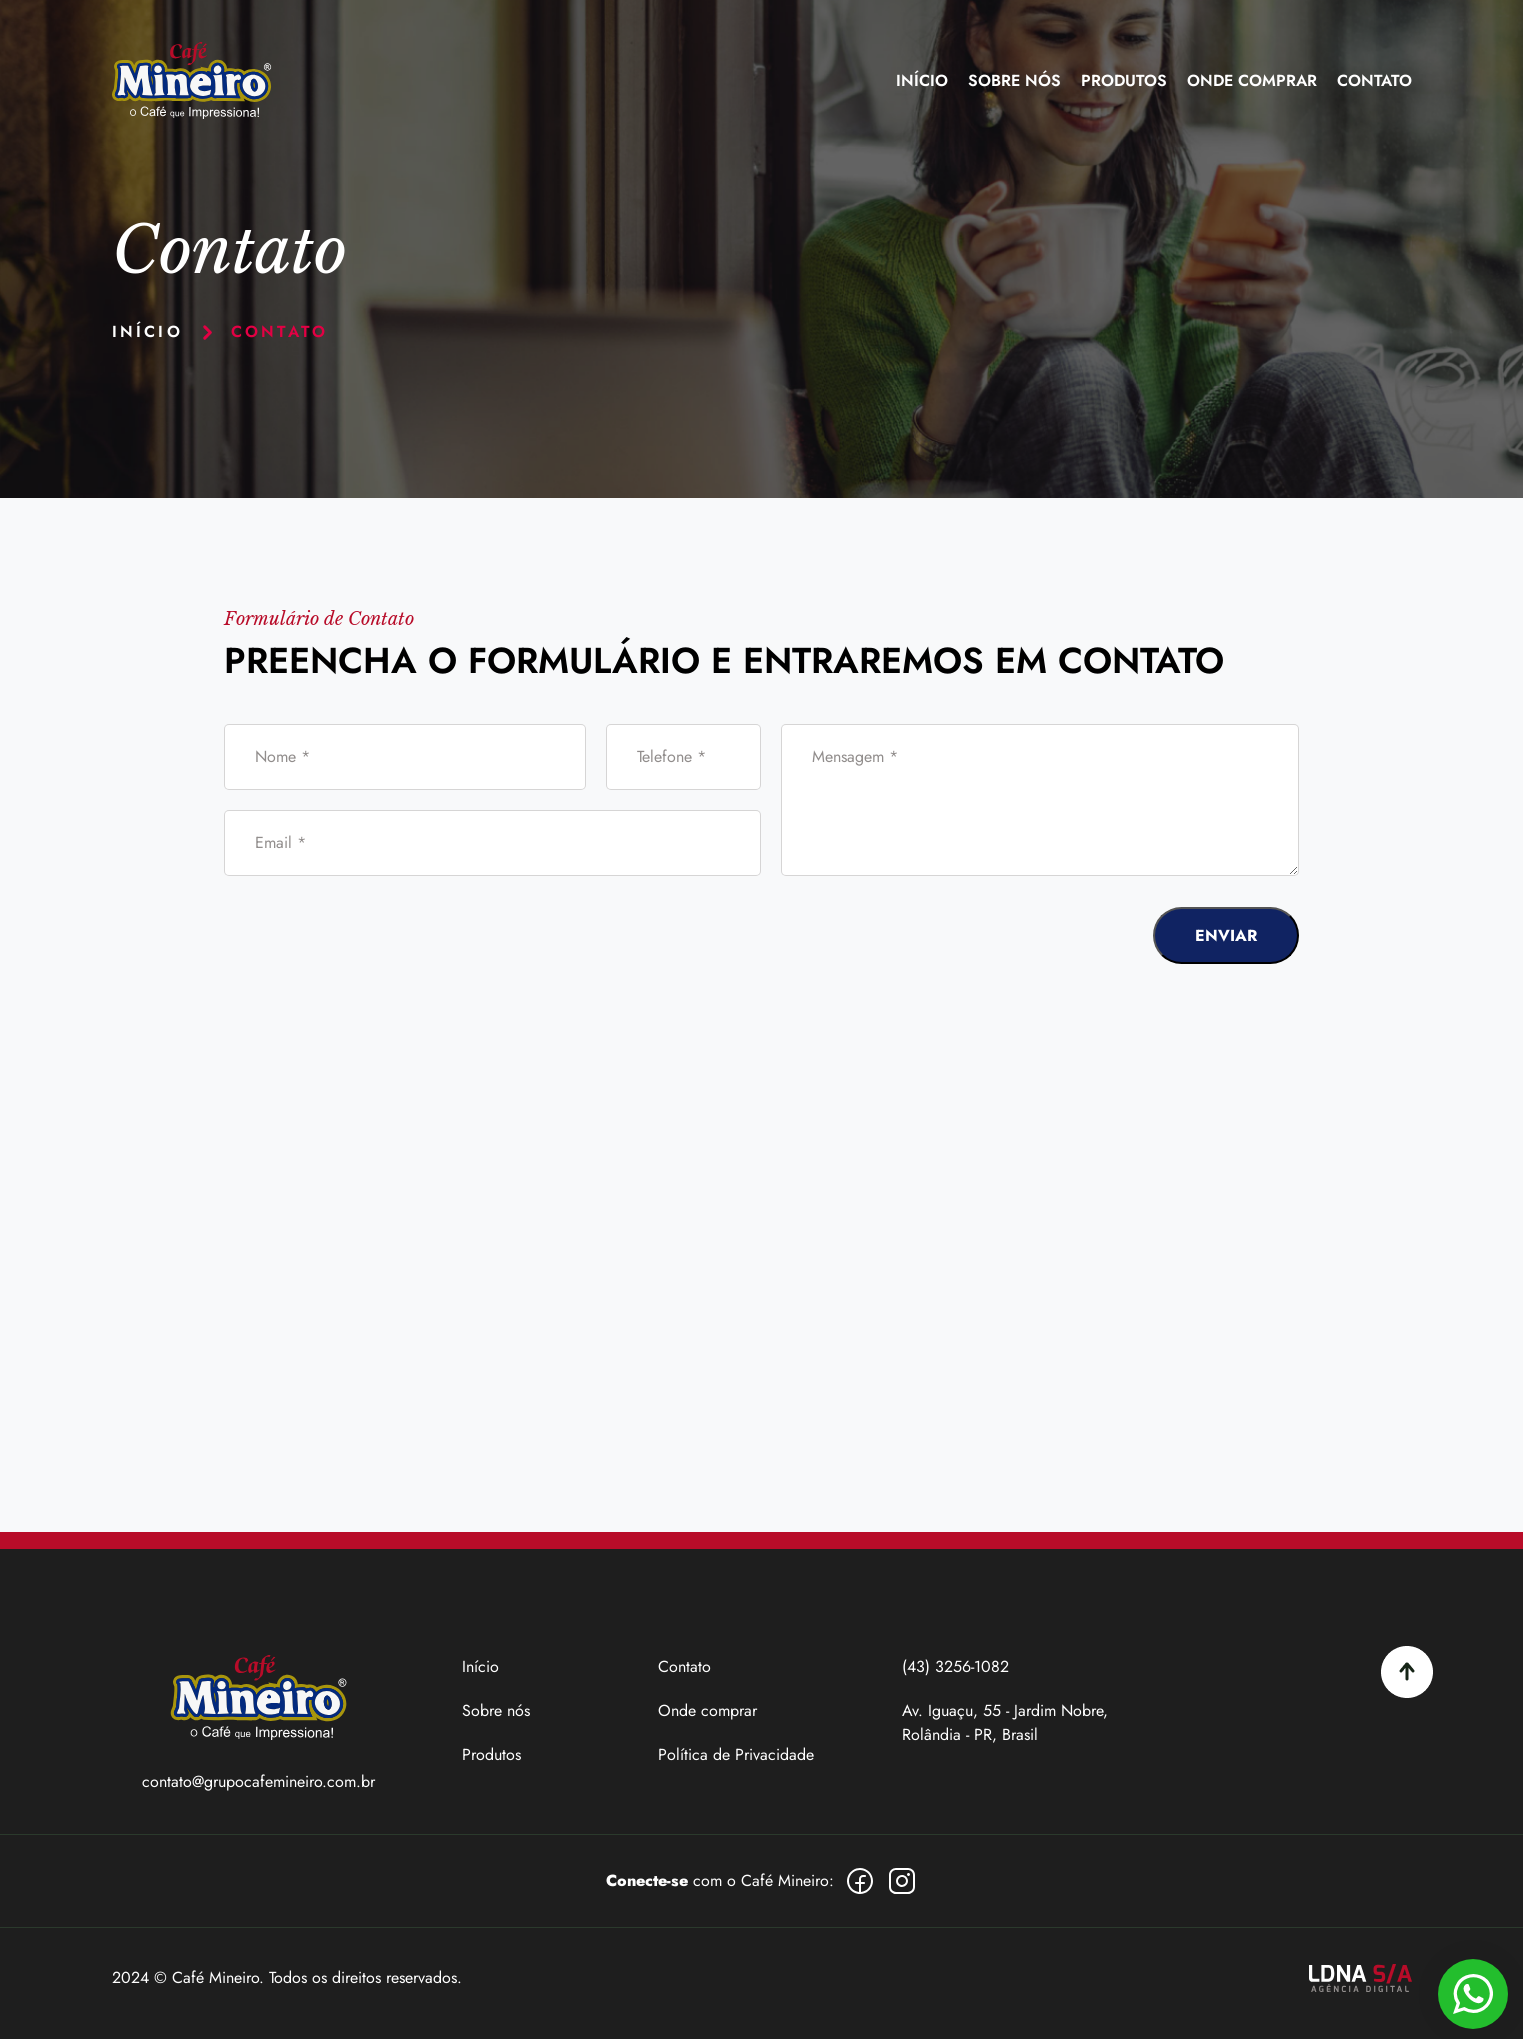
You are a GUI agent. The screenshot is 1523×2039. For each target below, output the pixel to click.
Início (922, 80)
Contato (1374, 80)
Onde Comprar (1252, 80)
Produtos (1124, 80)
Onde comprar (707, 1710)
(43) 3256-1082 (955, 1666)
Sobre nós (1014, 80)
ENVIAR (1226, 935)
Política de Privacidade (736, 1754)
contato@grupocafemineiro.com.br (258, 1781)
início (147, 331)
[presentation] (972, 935)
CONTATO (279, 331)
